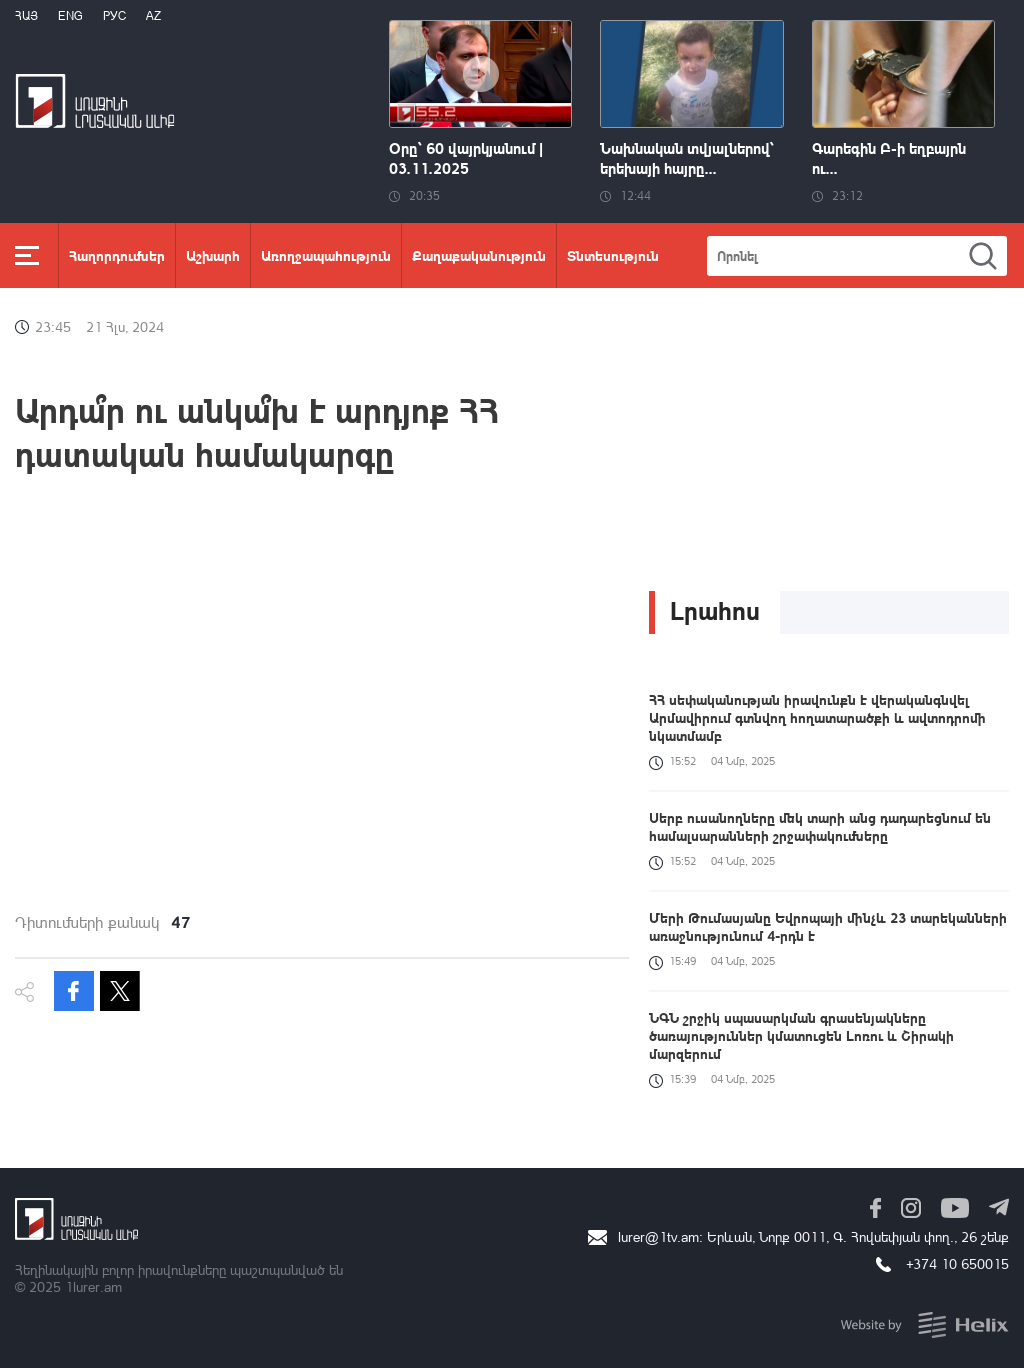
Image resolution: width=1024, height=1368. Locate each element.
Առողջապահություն (326, 255)
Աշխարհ (213, 255)
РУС (114, 15)
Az (153, 15)
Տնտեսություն (613, 255)
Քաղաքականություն (479, 255)
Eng (70, 15)
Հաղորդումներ (117, 255)
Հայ (26, 15)
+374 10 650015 (957, 1263)
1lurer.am (93, 1286)
